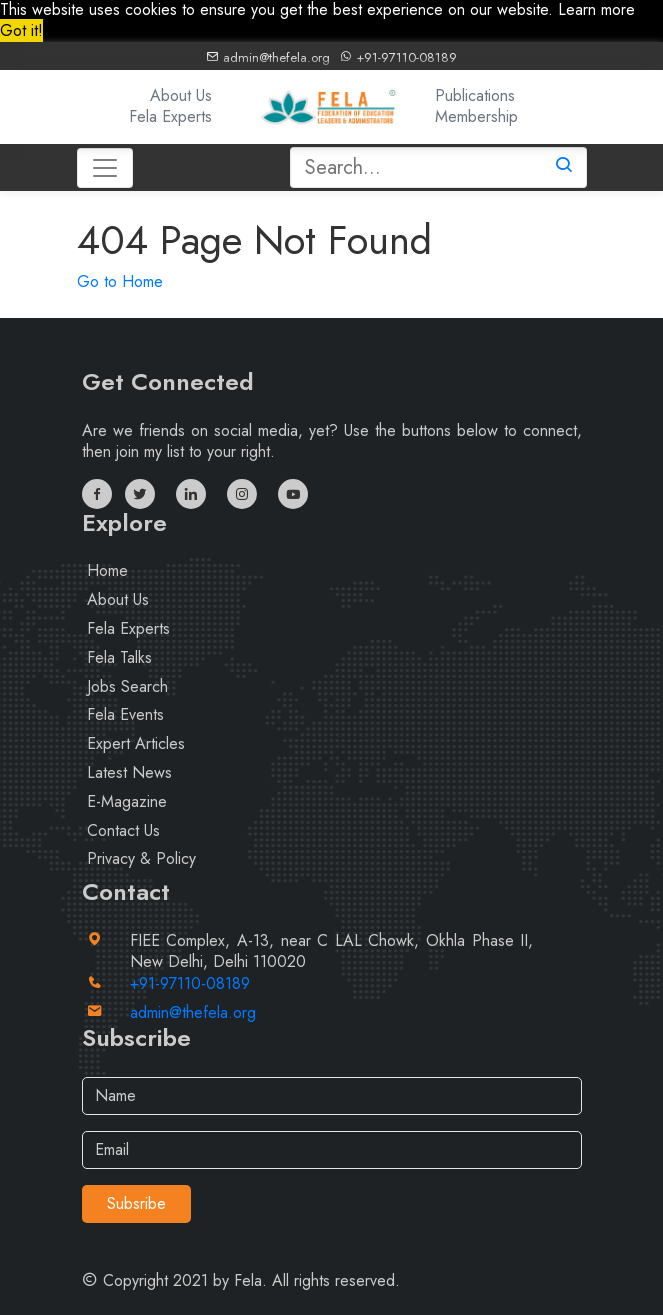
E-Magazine (127, 801)
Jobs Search (127, 686)
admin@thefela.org (268, 57)
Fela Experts (170, 116)
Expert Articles (136, 743)
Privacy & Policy (141, 858)
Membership (476, 116)
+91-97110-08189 (398, 57)
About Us (181, 95)
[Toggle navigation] (105, 168)
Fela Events (125, 714)
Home (107, 570)
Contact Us (123, 830)
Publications (475, 95)
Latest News (129, 772)
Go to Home (120, 281)
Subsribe (136, 1203)
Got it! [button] (21, 30)
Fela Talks (119, 657)
